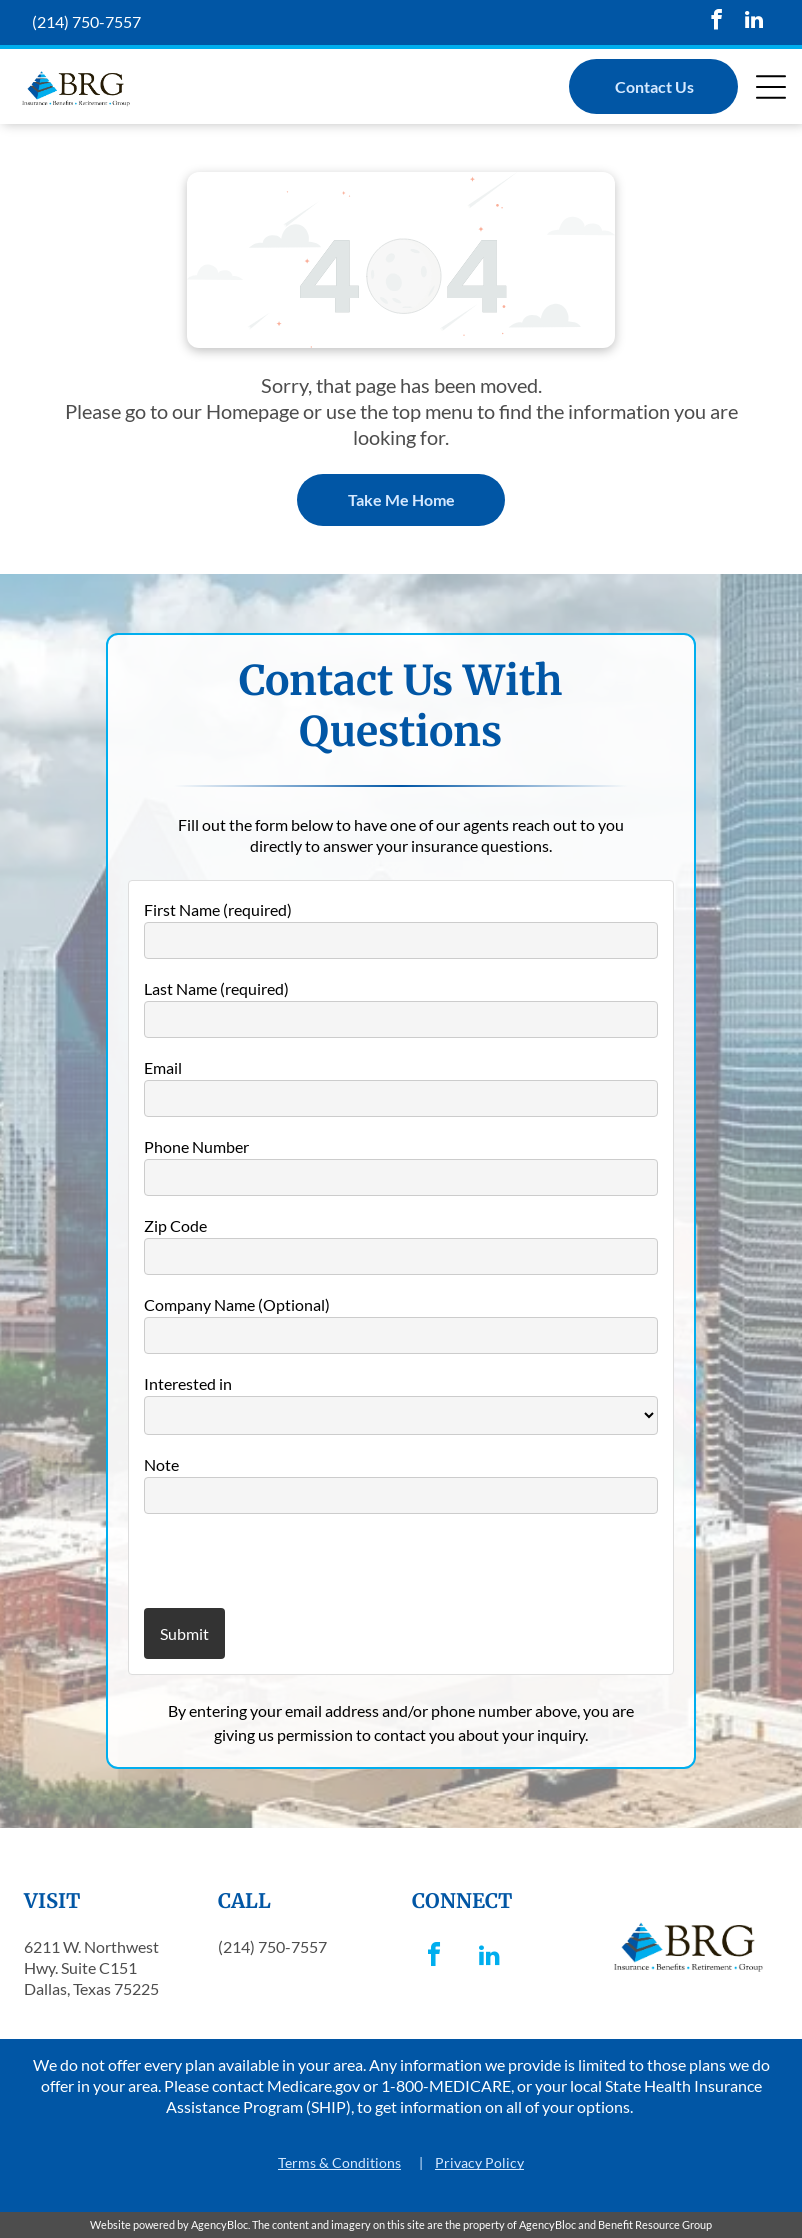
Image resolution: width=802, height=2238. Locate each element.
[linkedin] (754, 22)
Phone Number (196, 1146)
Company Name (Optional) (237, 1304)
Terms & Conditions (339, 2162)
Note (161, 1464)
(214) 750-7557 (86, 21)
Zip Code (175, 1225)
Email (163, 1067)
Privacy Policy (479, 2162)
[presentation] (261, 1560)
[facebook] (717, 22)
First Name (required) (218, 909)
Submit (184, 1633)
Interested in (188, 1383)
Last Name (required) (216, 988)
